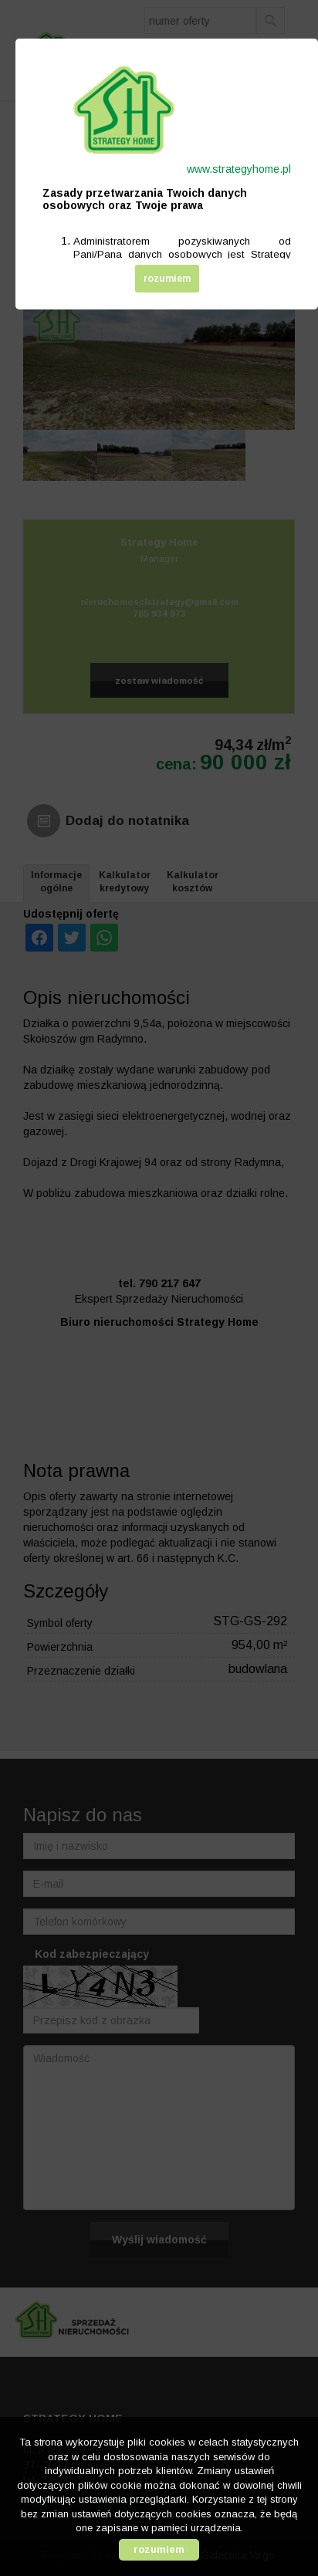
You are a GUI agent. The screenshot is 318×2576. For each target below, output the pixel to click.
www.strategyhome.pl (239, 169)
